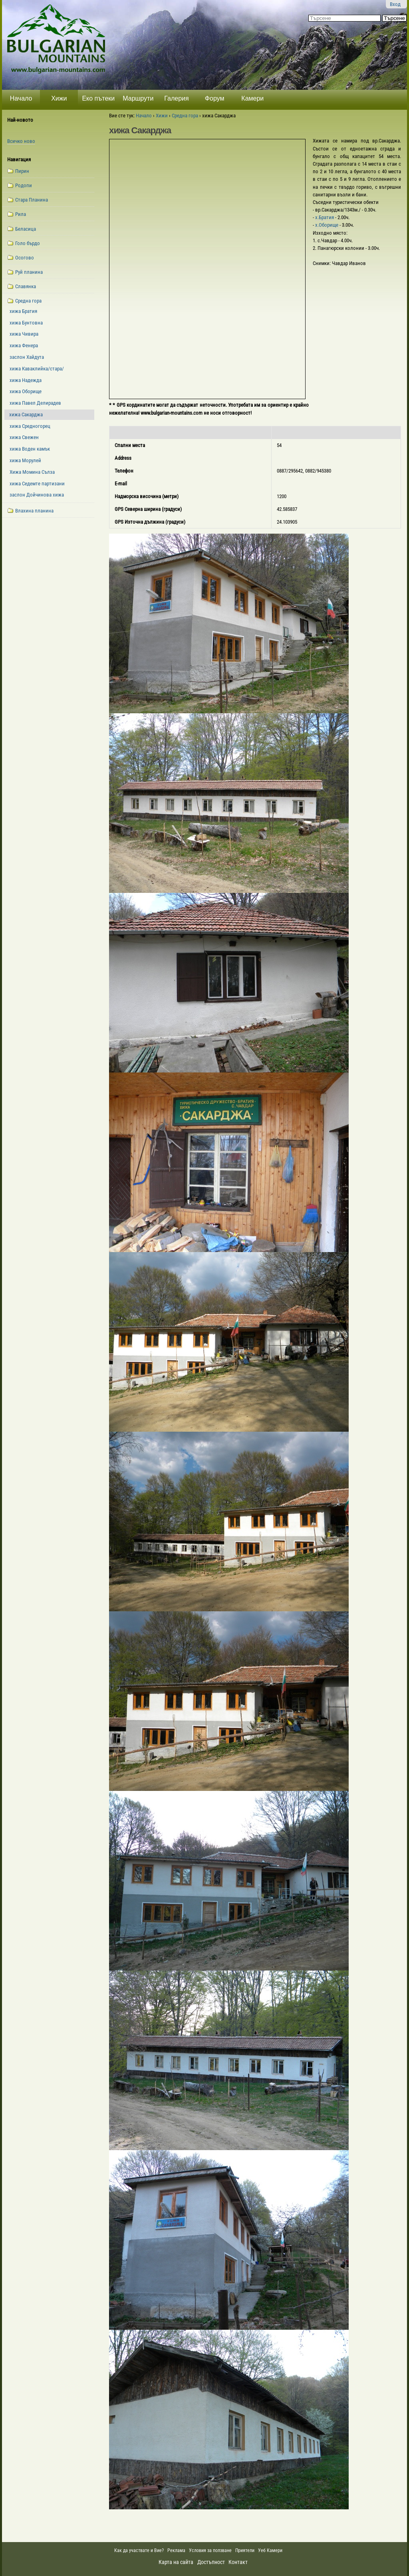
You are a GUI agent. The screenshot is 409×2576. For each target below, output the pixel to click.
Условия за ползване (210, 2550)
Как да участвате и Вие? (139, 2550)
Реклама (176, 2550)
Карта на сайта (176, 2562)
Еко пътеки (98, 98)
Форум (214, 98)
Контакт (238, 2562)
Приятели (244, 2550)
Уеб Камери (271, 2550)
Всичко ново (21, 141)
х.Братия (324, 217)
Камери (252, 98)
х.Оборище (327, 225)
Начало (21, 98)
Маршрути (138, 98)
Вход (395, 4)
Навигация (19, 159)
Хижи (59, 98)
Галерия (176, 98)
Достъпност (211, 2562)
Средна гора (185, 116)
